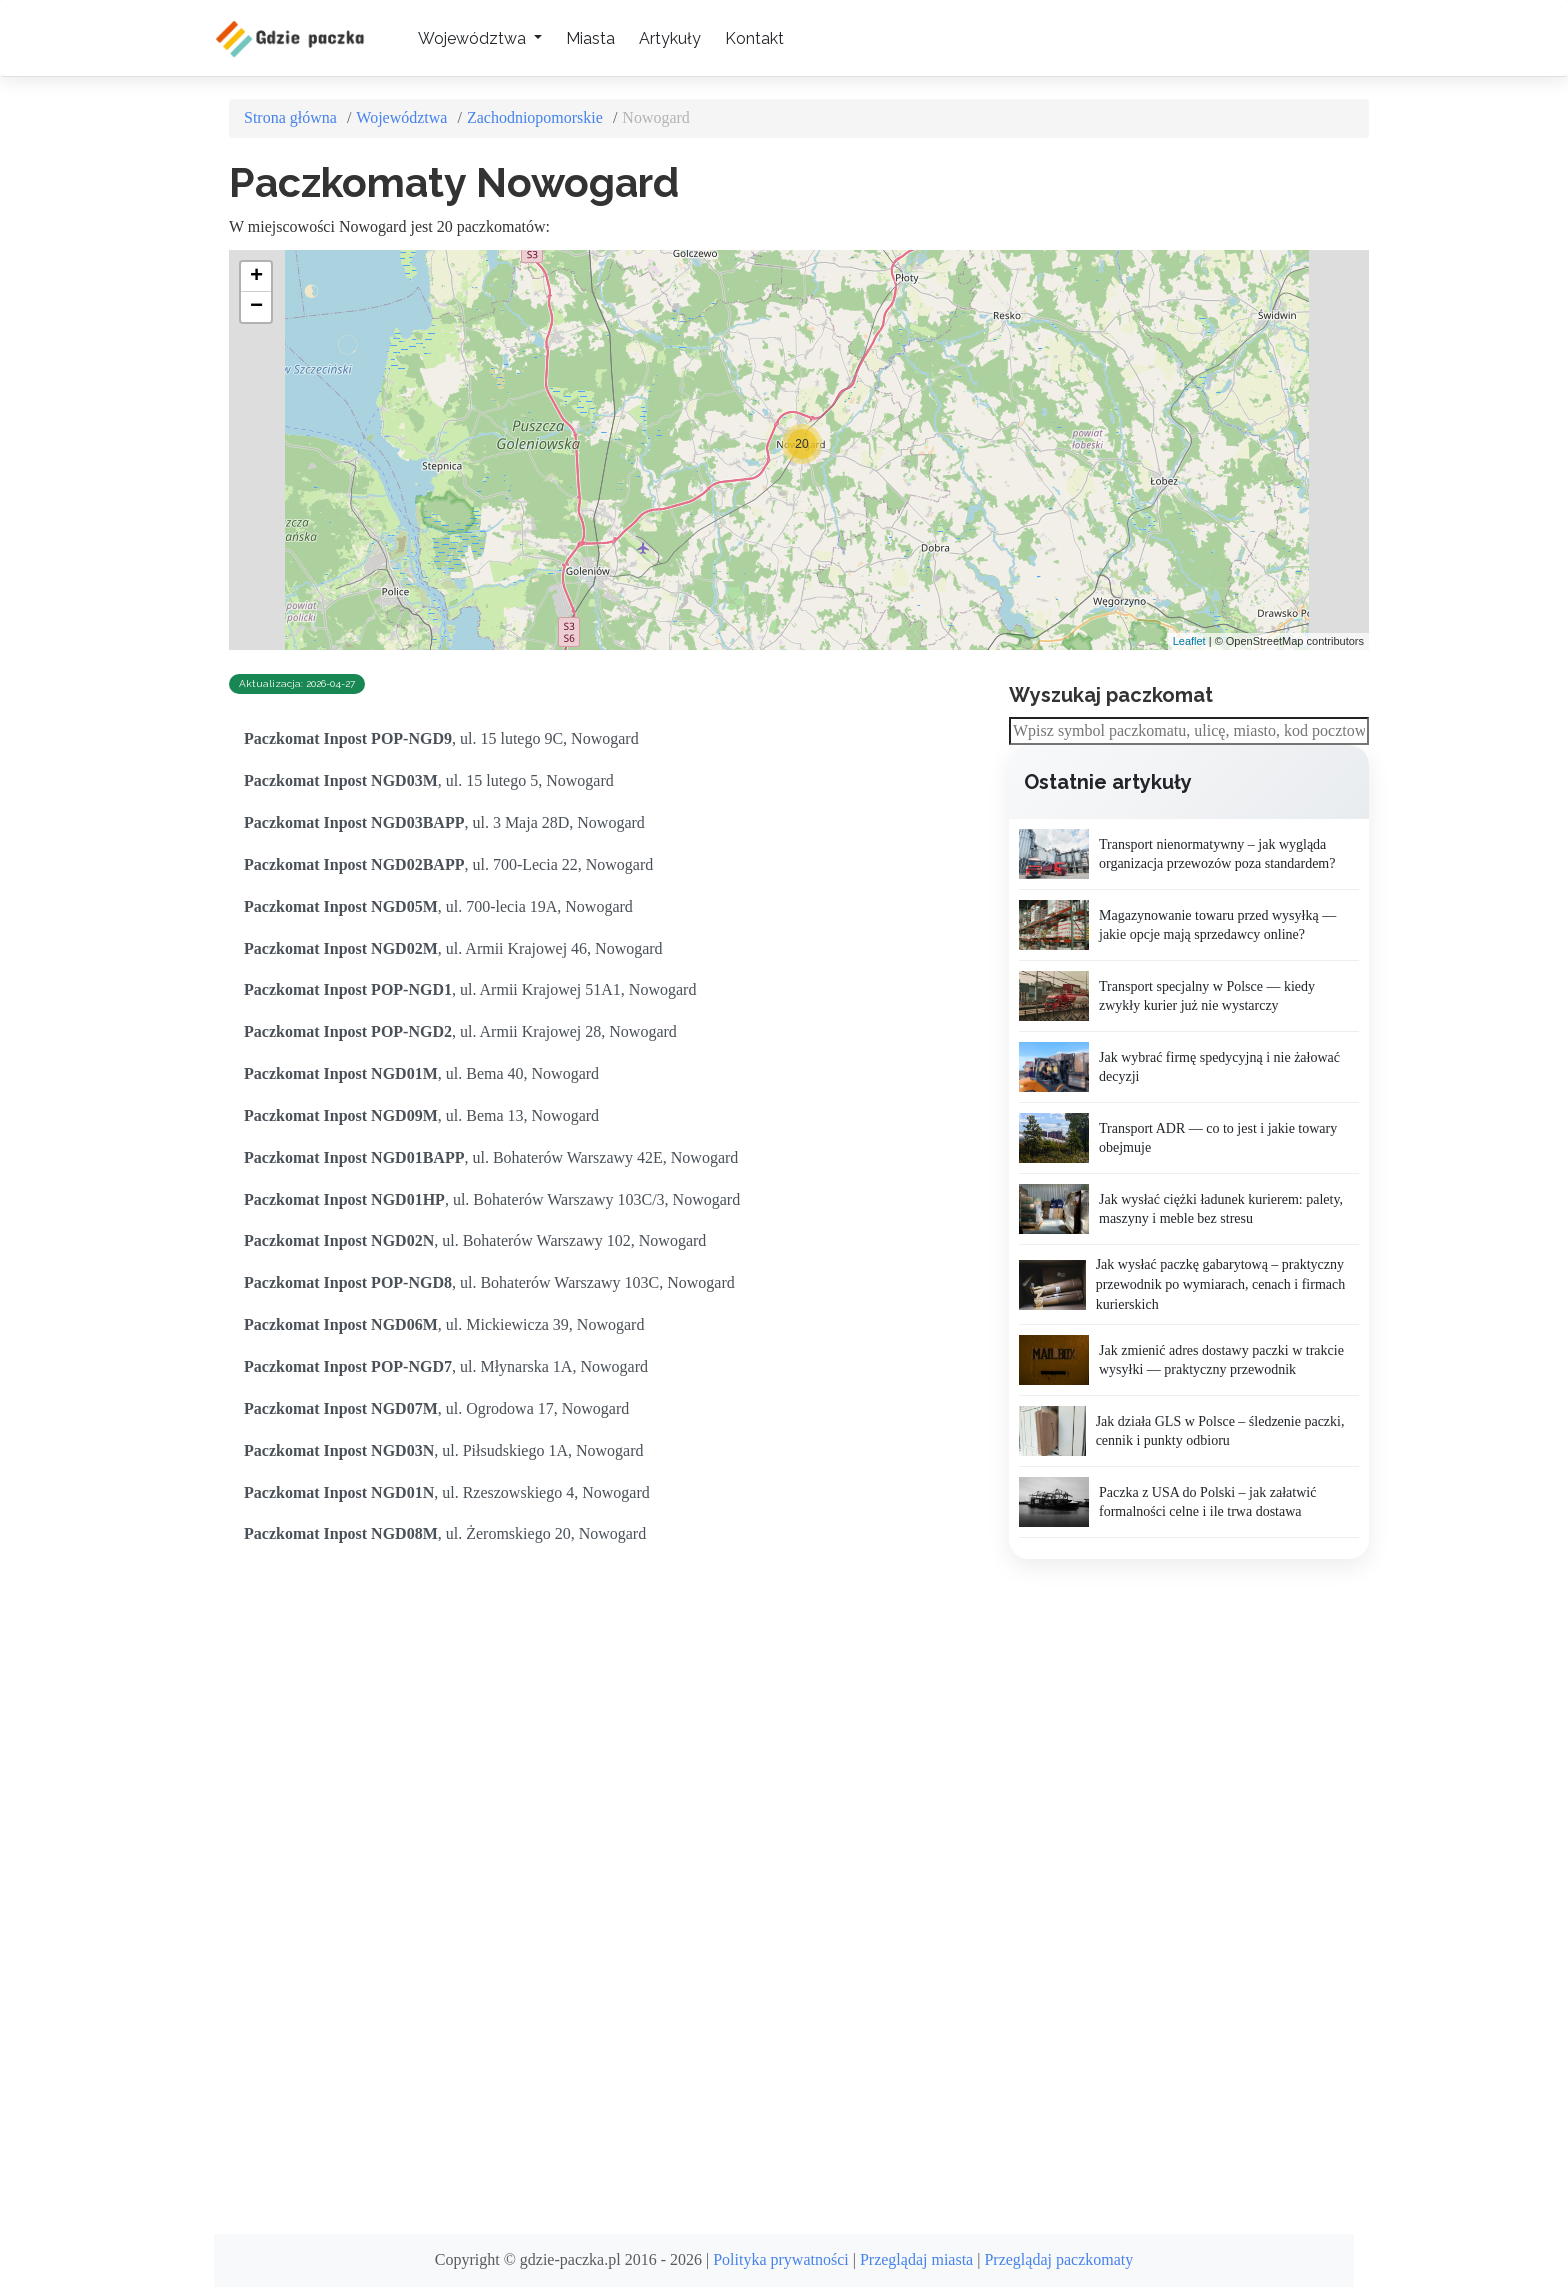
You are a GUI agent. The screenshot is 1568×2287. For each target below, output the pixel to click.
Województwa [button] (474, 38)
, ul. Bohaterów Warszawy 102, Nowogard (475, 1240)
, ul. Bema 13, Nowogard (421, 1115)
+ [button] (256, 277)
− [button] (256, 307)
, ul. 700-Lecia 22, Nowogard (448, 864)
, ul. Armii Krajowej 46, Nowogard (453, 948)
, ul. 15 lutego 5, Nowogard (429, 780)
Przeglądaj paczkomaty (1058, 2259)
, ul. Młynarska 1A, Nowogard (446, 1366)
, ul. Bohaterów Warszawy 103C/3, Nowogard (492, 1199)
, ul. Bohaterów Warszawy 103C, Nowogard (489, 1282)
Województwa (401, 117)
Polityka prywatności (781, 2259)
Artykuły (670, 38)
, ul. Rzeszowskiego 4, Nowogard (447, 1492)
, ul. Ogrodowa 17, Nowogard (436, 1408)
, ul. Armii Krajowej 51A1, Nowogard (470, 989)
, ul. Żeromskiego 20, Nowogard (445, 1533)
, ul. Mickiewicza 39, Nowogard (444, 1324)
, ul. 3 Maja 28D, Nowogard (444, 822)
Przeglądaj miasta (916, 2259)
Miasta (590, 38)
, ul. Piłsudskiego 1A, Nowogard (444, 1450)
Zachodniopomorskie (535, 117)
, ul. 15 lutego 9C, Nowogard (441, 738)
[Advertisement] (1159, 1897)
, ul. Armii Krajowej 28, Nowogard (460, 1031)
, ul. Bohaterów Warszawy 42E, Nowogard (491, 1157)
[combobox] (1189, 731)
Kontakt (754, 38)
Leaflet (1189, 641)
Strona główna (290, 117)
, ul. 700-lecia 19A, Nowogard (438, 906)
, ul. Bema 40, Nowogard (421, 1073)
